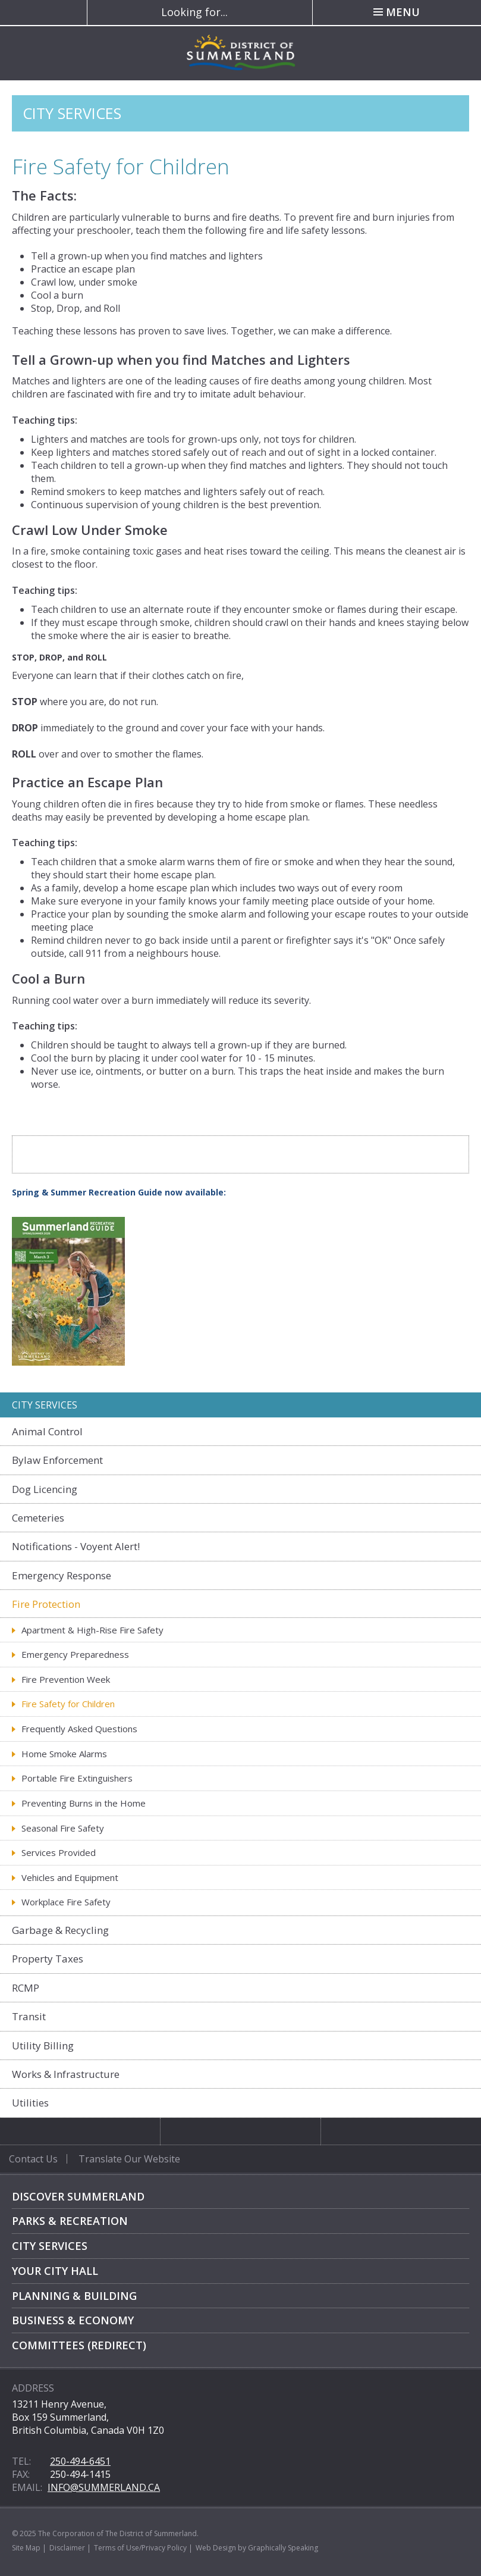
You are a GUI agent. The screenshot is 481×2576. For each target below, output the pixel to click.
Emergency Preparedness (75, 1654)
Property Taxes (47, 1958)
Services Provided (58, 1852)
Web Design (216, 2548)
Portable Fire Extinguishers (77, 1778)
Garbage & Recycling (60, 1930)
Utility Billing (43, 2045)
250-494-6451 (80, 2461)
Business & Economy (73, 2320)
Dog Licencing (44, 1489)
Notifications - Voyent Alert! (76, 1546)
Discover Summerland (78, 2196)
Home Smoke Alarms (64, 1754)
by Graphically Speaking (277, 2548)
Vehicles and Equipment (69, 1877)
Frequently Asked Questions (79, 1729)
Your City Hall (55, 2271)
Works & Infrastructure (66, 2074)
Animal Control (47, 1431)
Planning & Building (74, 2296)
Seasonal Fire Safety (62, 1828)
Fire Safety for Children (68, 1704)
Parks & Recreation (70, 2221)
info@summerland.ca (104, 2487)
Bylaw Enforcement (57, 1460)
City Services (49, 2246)
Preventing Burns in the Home (83, 1803)
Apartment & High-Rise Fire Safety (92, 1630)
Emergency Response (61, 1575)
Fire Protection (46, 1604)
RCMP (25, 1988)
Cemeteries (38, 1518)
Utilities (30, 2102)
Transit (29, 2016)
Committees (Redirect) (79, 2345)
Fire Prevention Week (65, 1679)
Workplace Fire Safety (66, 1902)
